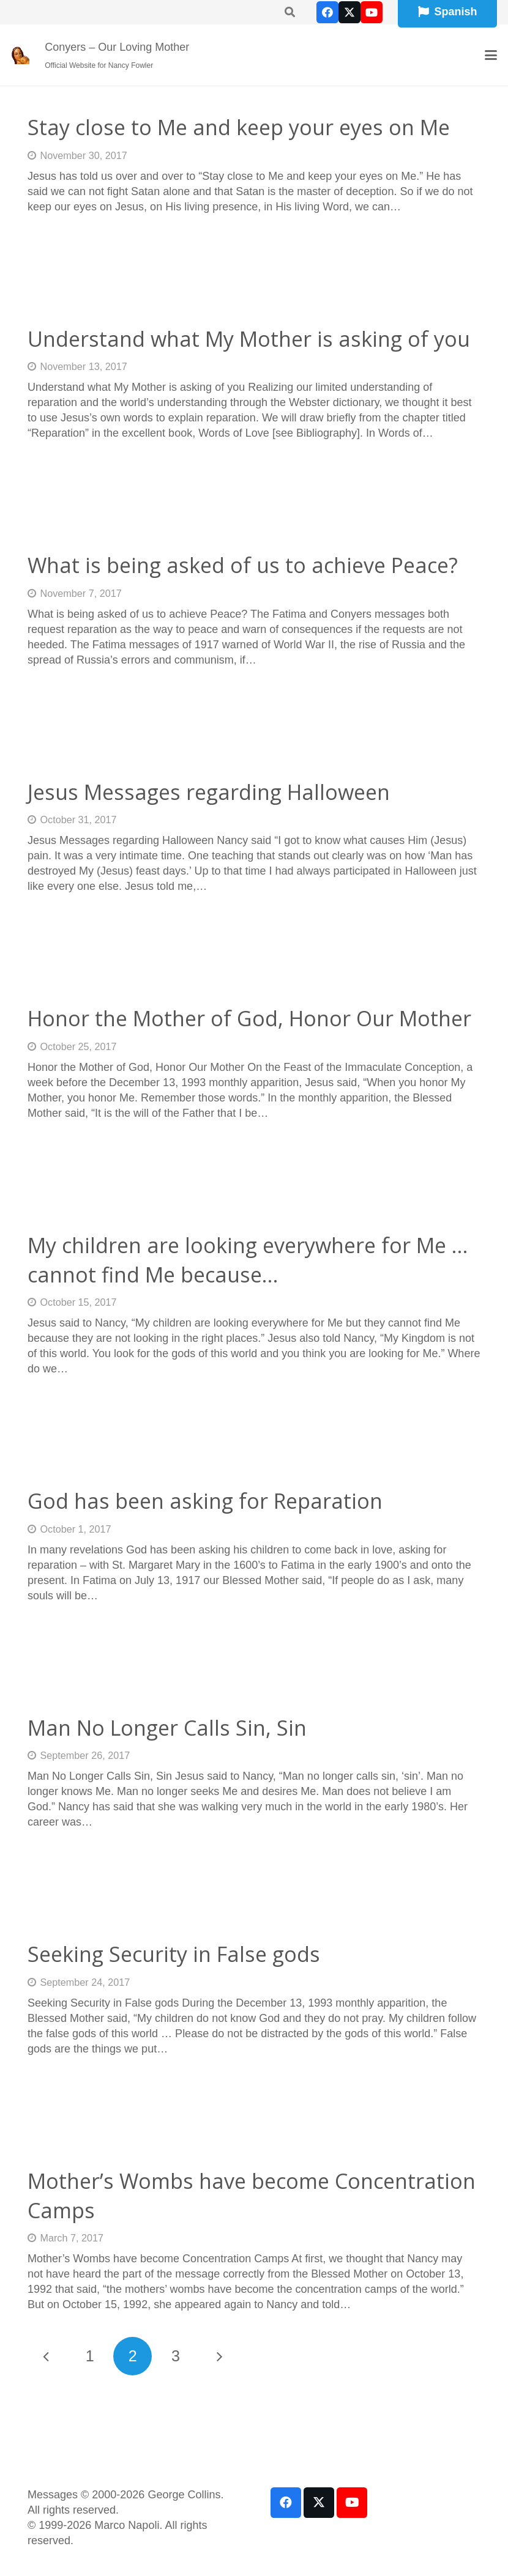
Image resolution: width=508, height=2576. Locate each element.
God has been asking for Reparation (205, 1501)
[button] (491, 55)
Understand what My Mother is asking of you (249, 339)
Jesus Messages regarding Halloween (209, 792)
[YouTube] (371, 12)
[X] (349, 12)
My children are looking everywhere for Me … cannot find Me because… (248, 1260)
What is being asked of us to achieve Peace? (243, 565)
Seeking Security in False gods (174, 1954)
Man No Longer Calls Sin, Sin (167, 1728)
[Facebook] (327, 12)
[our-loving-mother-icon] (20, 55)
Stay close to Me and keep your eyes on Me (239, 127)
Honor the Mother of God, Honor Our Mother (249, 1018)
